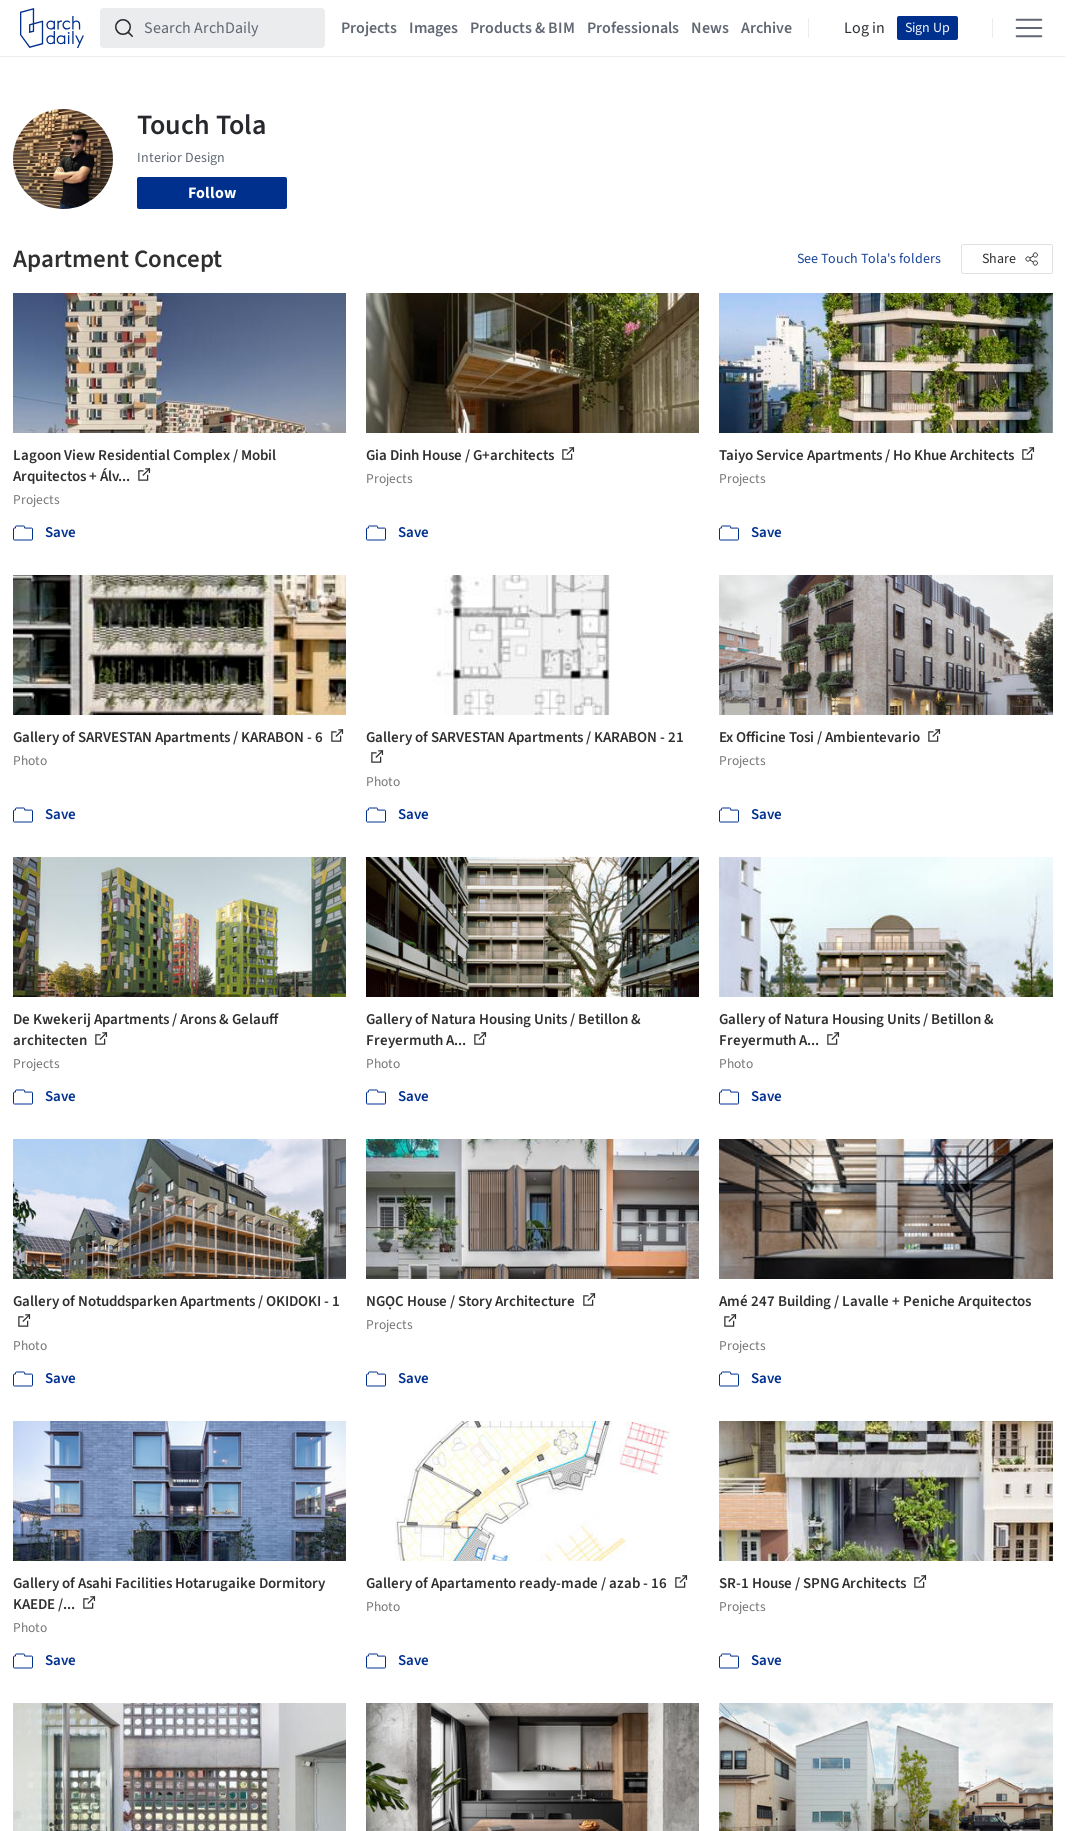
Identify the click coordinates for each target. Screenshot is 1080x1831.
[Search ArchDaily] (228, 28)
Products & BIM (522, 28)
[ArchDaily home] (52, 28)
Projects (369, 28)
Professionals (633, 28)
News (710, 28)
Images (433, 28)
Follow (212, 193)
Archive (766, 28)
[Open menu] (1029, 28)
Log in (864, 28)
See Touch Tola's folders (869, 259)
